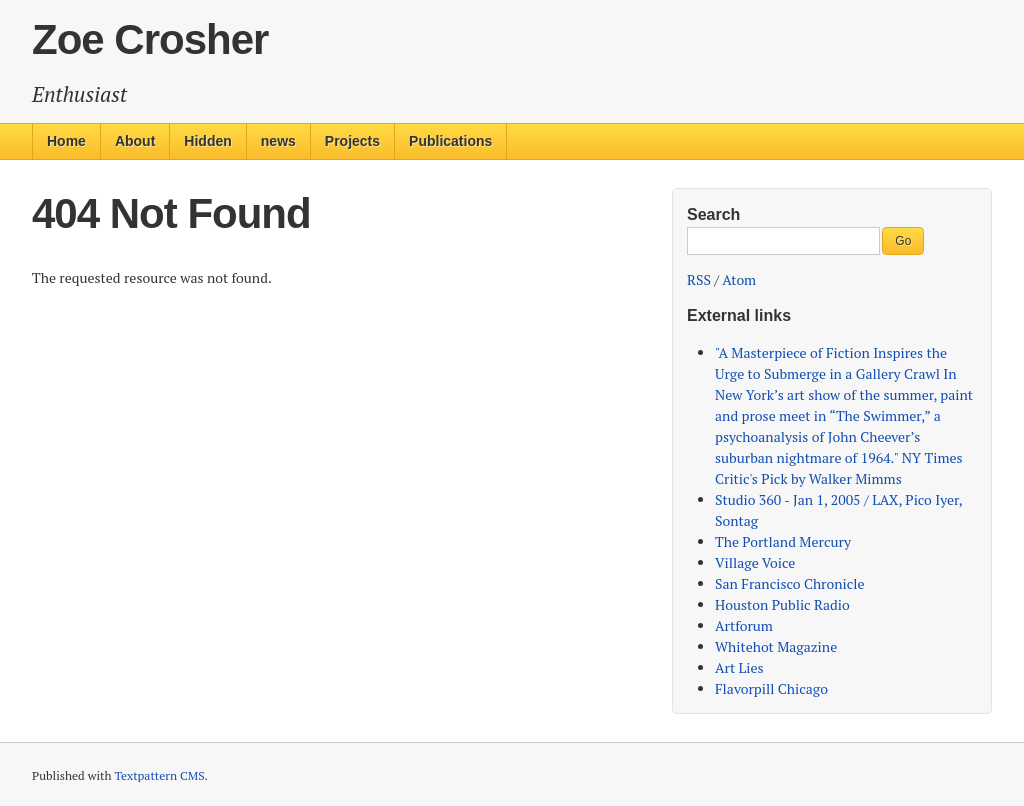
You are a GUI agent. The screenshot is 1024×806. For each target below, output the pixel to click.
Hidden (207, 141)
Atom (739, 279)
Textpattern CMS (159, 775)
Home (66, 141)
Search (713, 214)
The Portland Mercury (783, 541)
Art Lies (739, 667)
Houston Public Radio (782, 604)
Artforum (744, 625)
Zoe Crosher (150, 39)
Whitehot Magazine (776, 646)
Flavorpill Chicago (771, 688)
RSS (699, 279)
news (278, 141)
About (135, 141)
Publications (450, 141)
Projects (352, 141)
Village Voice (755, 562)
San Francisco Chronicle (790, 583)
